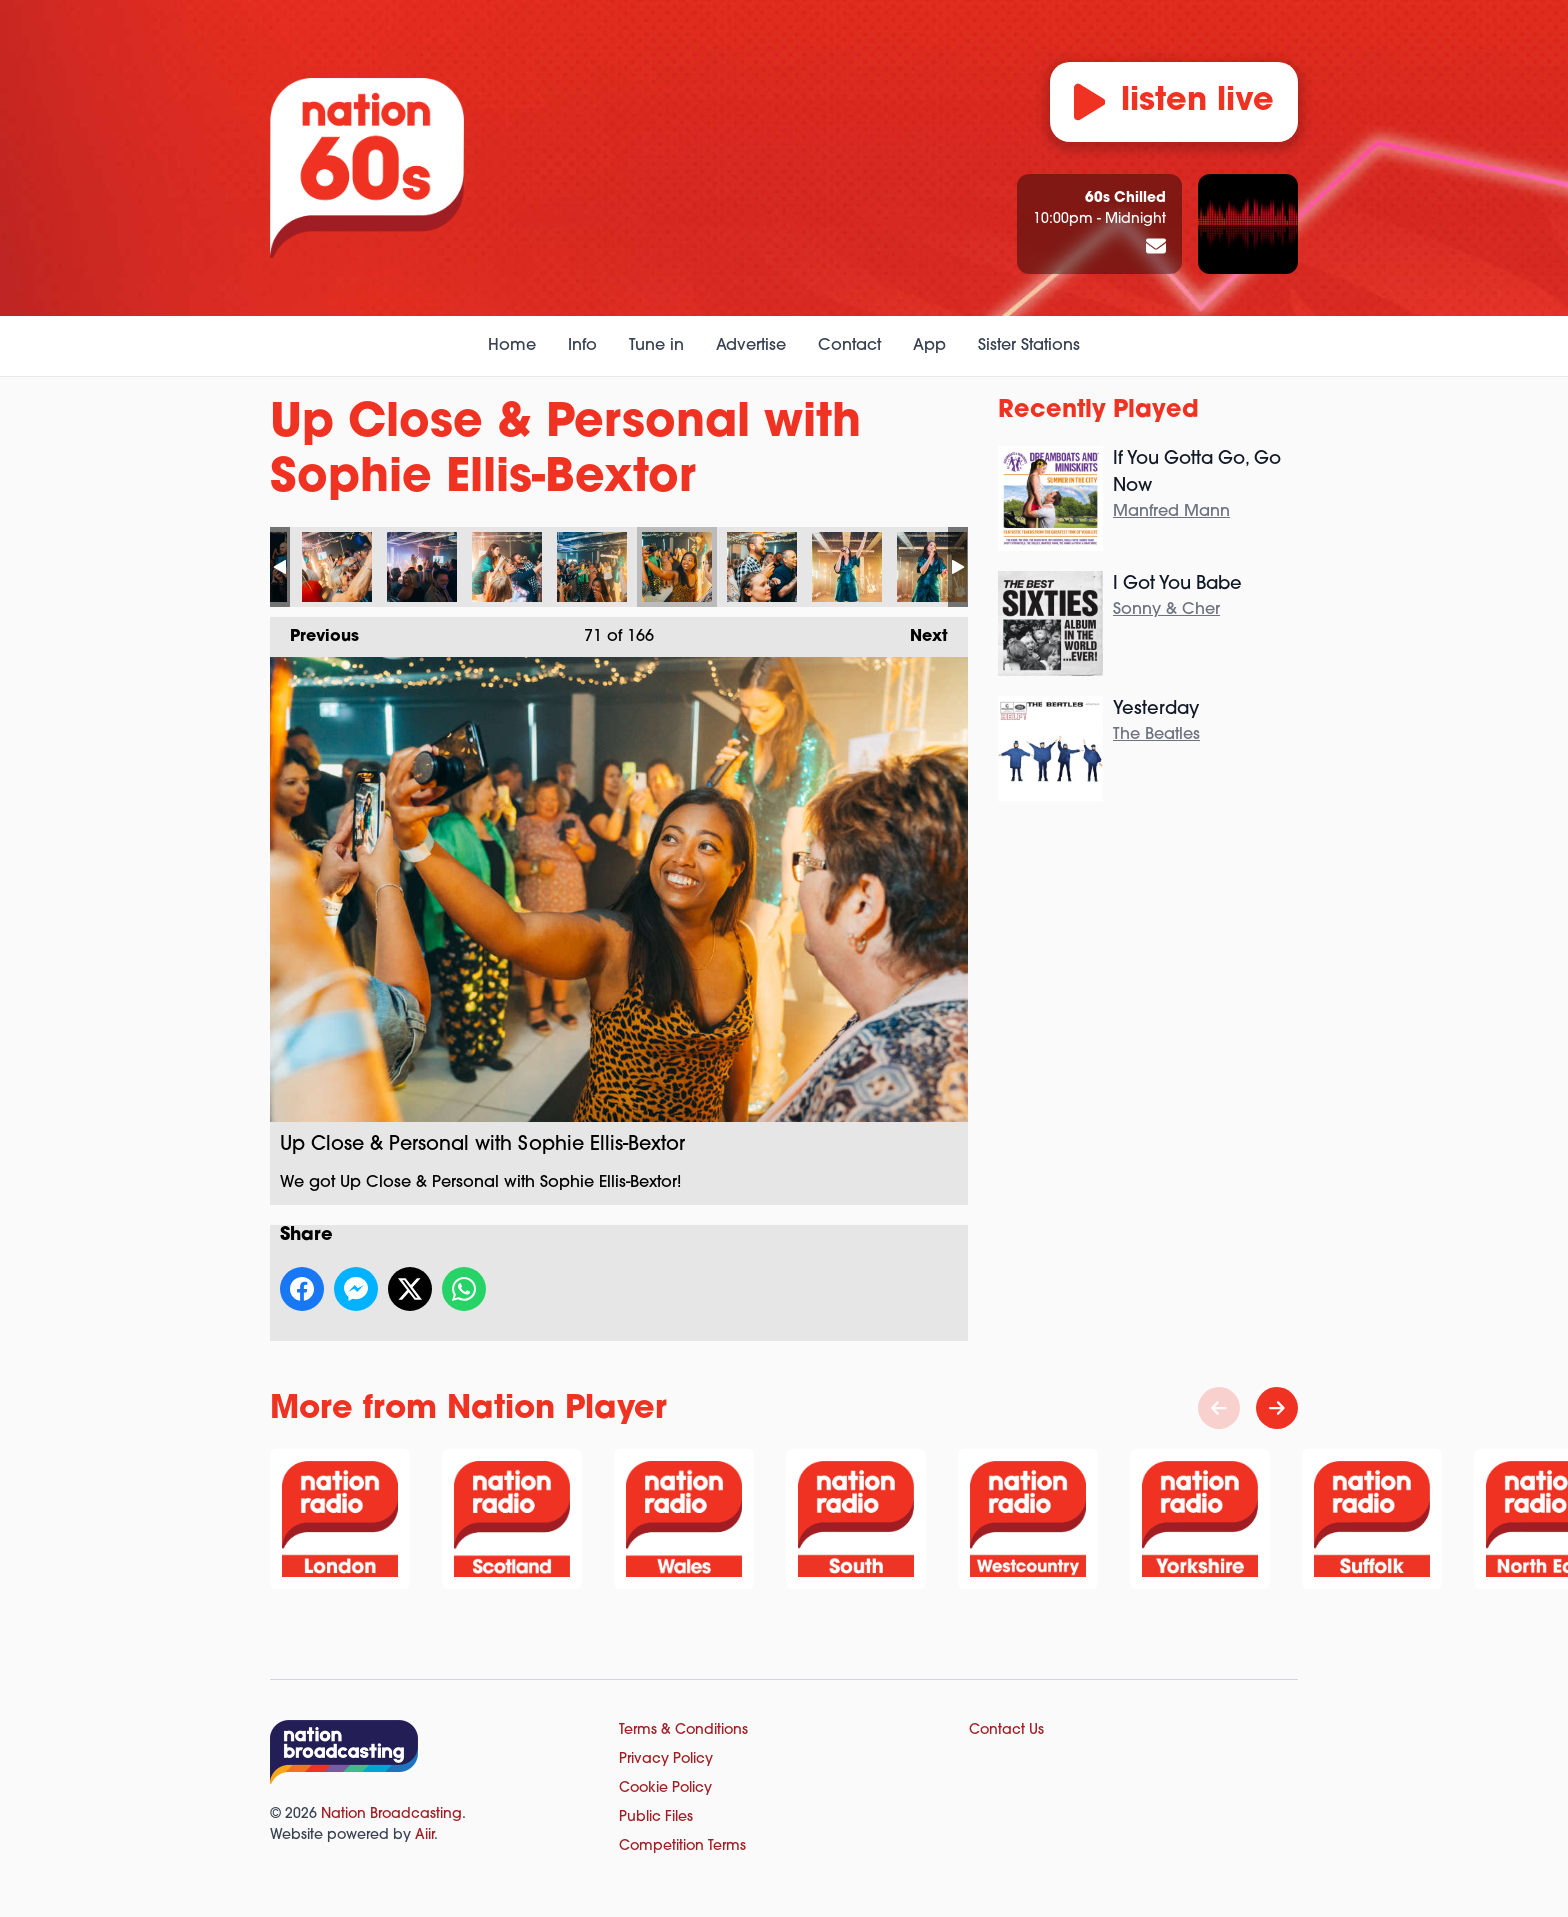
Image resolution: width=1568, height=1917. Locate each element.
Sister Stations (1029, 346)
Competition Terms (682, 1846)
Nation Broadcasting (391, 1814)
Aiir (424, 1835)
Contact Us (1006, 1730)
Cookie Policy (665, 1788)
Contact (849, 346)
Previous (314, 631)
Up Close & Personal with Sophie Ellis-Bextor (337, 567)
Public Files (656, 1817)
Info (582, 346)
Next (919, 631)
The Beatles (1156, 735)
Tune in (656, 346)
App (929, 346)
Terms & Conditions (683, 1730)
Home (512, 346)
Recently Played (1098, 411)
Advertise (751, 346)
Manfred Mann (1171, 512)
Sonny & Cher (1166, 610)
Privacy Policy (666, 1759)
